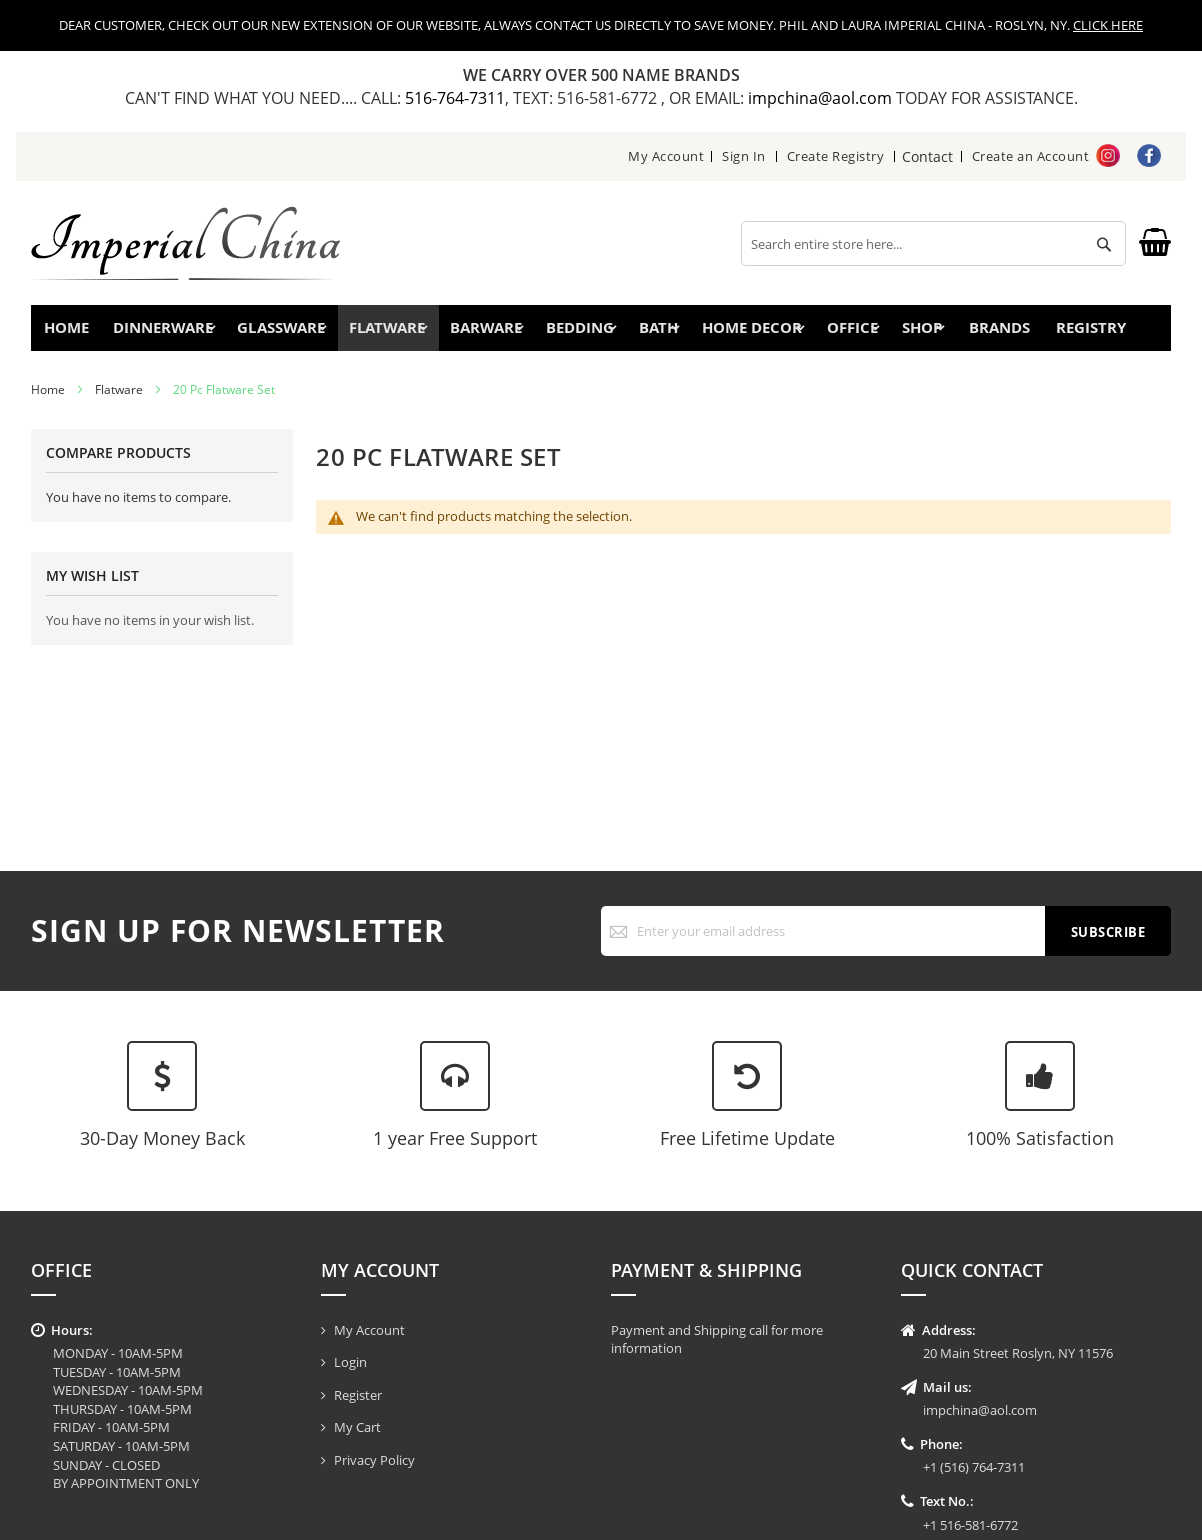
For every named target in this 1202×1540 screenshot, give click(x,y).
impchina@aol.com (822, 98)
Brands (1006, 332)
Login (350, 1362)
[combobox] (933, 243)
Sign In (745, 156)
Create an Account (1031, 156)
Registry (1110, 332)
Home (73, 332)
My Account (667, 156)
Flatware (119, 399)
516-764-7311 (455, 98)
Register (358, 1395)
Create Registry (837, 156)
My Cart (357, 1427)
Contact (928, 156)
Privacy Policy (374, 1460)
